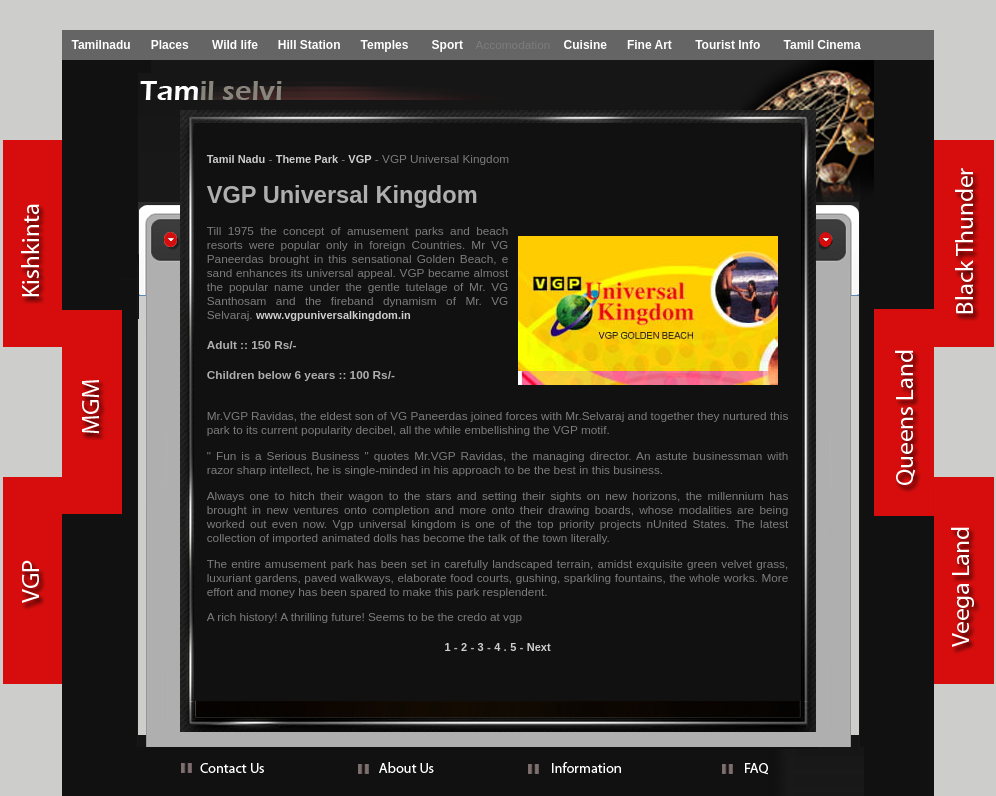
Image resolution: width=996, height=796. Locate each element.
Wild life (235, 45)
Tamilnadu (101, 45)
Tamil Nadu (236, 159)
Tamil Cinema (822, 45)
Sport (447, 45)
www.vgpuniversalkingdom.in (333, 315)
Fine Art (649, 45)
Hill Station (309, 45)
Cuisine (585, 45)
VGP (358, 159)
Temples (385, 45)
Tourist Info (727, 45)
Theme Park (307, 159)
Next (539, 647)
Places (170, 45)
